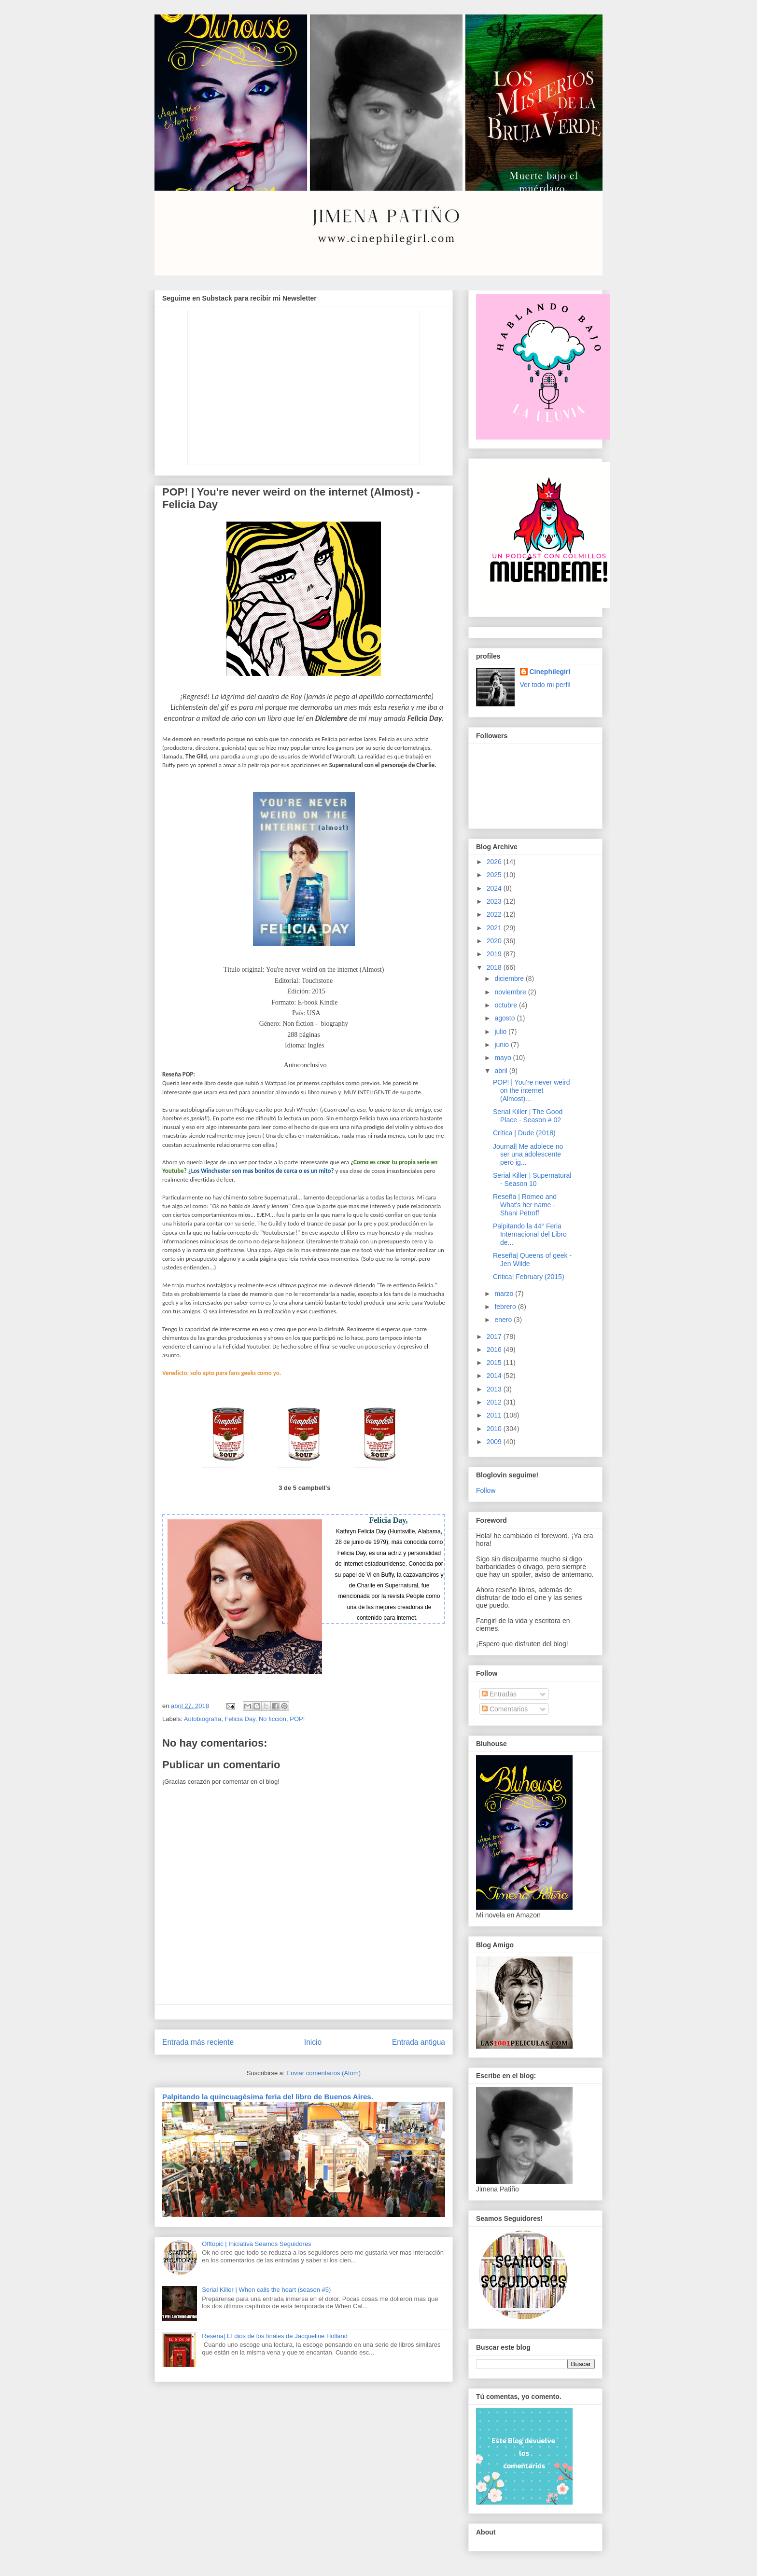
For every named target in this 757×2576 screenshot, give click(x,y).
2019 (495, 954)
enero (504, 1319)
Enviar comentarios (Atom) (323, 2073)
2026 (495, 862)
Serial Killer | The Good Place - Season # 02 (527, 1116)
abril (501, 1070)
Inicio (313, 2042)
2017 (495, 1336)
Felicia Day (239, 1718)
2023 (495, 901)
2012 (495, 1402)
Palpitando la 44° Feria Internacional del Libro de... (530, 1234)
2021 (495, 928)
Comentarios (505, 1709)
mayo (503, 1057)
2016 (495, 1349)
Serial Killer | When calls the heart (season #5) (266, 2289)
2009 (495, 1442)
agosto (505, 1018)
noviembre (511, 992)
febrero (506, 1306)
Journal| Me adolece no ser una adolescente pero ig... (528, 1155)
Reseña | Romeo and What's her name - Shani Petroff (525, 1205)
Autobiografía (202, 1718)
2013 (495, 1389)
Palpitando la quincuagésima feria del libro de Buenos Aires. (267, 2097)
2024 (495, 888)
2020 (495, 941)
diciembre (510, 978)
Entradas (499, 1694)
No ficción (272, 1718)
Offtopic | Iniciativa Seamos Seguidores (256, 2243)
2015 (495, 1362)
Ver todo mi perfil (545, 685)
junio (502, 1044)
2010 (495, 1429)
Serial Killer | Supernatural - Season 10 (532, 1179)
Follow (485, 1490)
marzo (504, 1293)
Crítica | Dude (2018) (524, 1133)
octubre (506, 1005)
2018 (495, 967)
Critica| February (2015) (528, 1277)
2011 (495, 1415)
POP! (297, 1718)
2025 (495, 875)
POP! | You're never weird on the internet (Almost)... (531, 1090)
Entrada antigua (418, 2042)
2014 (495, 1375)
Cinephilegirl (550, 671)
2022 (495, 914)
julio (501, 1031)
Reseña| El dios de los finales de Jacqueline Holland (275, 2336)
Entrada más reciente (198, 2042)
